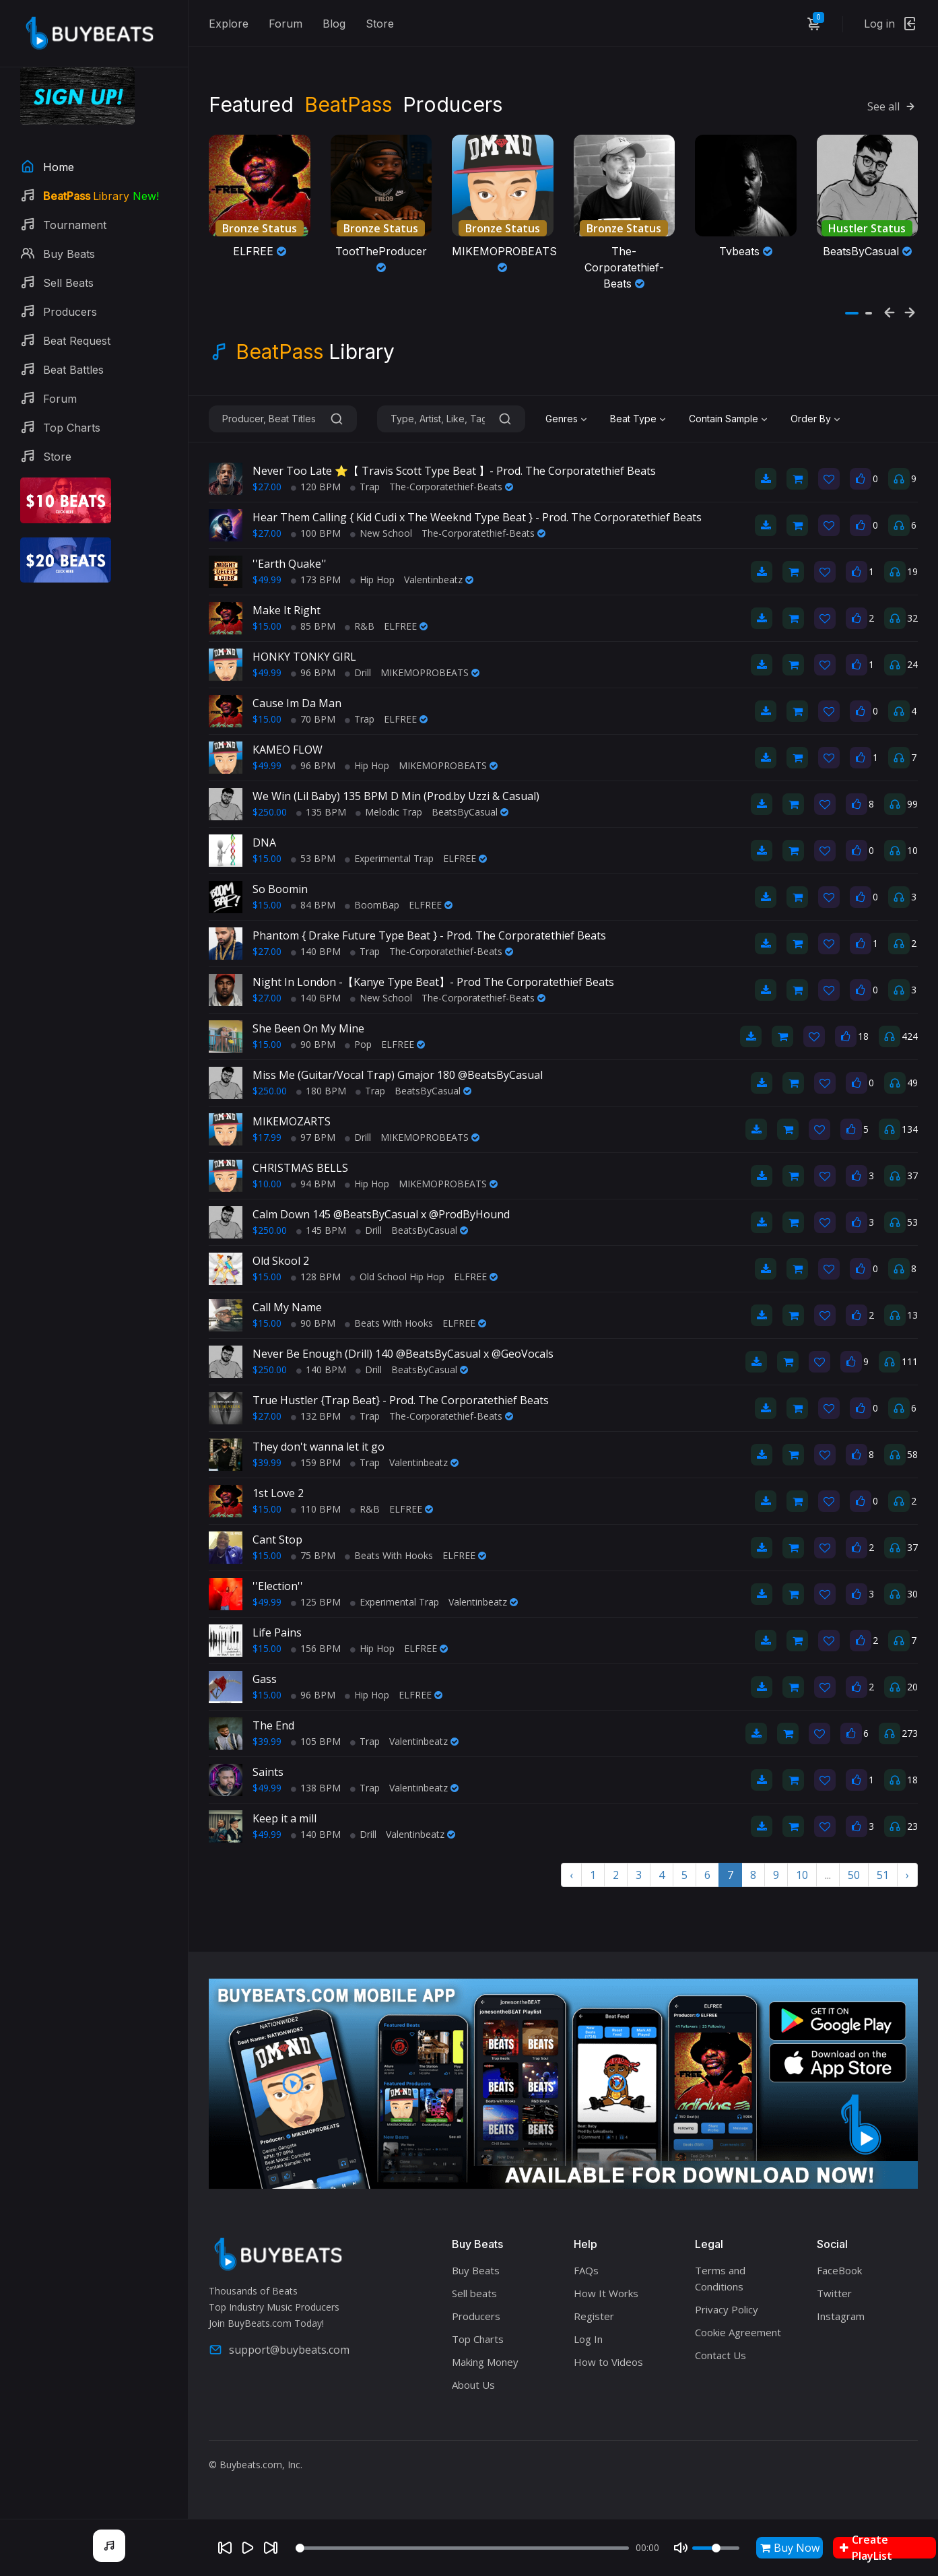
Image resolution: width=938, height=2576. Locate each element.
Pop (358, 1044)
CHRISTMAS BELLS (300, 1167)
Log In (588, 2339)
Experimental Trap (389, 858)
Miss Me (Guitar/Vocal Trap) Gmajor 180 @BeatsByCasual (398, 1074)
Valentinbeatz (438, 579)
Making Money (485, 2362)
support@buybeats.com (279, 2349)
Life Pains (277, 1632)
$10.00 (267, 1183)
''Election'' (278, 1586)
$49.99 (267, 579)
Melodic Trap (389, 811)
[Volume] (715, 2548)
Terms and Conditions (720, 2278)
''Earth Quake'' (290, 563)
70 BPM (313, 719)
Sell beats (474, 2293)
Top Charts (478, 2339)
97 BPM (313, 1137)
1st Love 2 (278, 1493)
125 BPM (316, 1601)
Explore (228, 23)
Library (315, 351)
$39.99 (267, 1462)
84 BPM (313, 904)
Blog (334, 23)
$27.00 (267, 486)
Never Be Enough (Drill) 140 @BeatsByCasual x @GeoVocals (403, 1353)
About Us (473, 2384)
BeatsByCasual (470, 811)
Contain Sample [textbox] (723, 418)
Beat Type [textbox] (633, 418)
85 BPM (313, 626)
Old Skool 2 (281, 1260)
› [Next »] (907, 1875)
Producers (476, 2316)
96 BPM (313, 672)
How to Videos (608, 2362)
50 (854, 1875)
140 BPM (316, 951)
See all (892, 106)
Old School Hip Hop (397, 1276)
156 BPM (316, 1648)
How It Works (606, 2293)
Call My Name (287, 1307)
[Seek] (462, 2548)
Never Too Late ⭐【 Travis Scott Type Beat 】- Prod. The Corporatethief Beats (454, 470)
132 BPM (316, 1416)
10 (802, 1875)
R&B (359, 626)
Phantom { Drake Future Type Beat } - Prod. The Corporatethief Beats (429, 935)
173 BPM (316, 579)
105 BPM (316, 1741)
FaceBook (839, 2270)
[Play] (248, 2548)
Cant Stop (277, 1539)
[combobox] (567, 418)
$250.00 (270, 811)
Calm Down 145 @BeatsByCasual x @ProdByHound (381, 1214)
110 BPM (316, 1508)
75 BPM (313, 1555)
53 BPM (313, 858)
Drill (358, 672)
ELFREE (406, 626)
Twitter (834, 2293)
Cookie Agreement (738, 2332)
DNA (264, 842)
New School (381, 533)
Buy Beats (476, 2270)
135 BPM (321, 811)
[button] (852, 313)
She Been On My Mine (308, 1028)
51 (883, 1875)
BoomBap (372, 904)
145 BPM (321, 1230)
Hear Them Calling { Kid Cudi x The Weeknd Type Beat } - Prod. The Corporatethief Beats (477, 517)
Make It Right (287, 610)
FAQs (586, 2270)
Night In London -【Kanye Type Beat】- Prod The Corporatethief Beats (433, 982)
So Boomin (280, 889)
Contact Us (720, 2355)
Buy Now (789, 2547)
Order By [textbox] (811, 418)
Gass (265, 1679)
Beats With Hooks (389, 1323)
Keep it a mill (284, 1818)
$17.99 (267, 1137)
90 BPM (313, 1044)
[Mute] (681, 2548)
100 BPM (316, 533)
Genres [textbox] (561, 418)
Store (380, 23)
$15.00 (267, 626)
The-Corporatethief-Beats (451, 486)
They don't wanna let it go (318, 1446)
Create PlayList (866, 2547)
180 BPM (321, 1090)
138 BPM (316, 1787)
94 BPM (313, 1183)
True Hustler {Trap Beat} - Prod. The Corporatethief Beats (401, 1400)
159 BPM (316, 1462)
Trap (365, 486)
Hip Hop (372, 579)
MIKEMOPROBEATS (429, 672)
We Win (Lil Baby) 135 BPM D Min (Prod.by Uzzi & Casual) (396, 796)
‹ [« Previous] (571, 1875)
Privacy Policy (726, 2309)
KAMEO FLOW (288, 749)
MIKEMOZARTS (292, 1121)
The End (273, 1725)
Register (594, 2316)
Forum (285, 23)
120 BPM (316, 486)
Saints (268, 1771)
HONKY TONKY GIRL (304, 656)
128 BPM (316, 1276)
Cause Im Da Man (297, 703)
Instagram (841, 2316)
